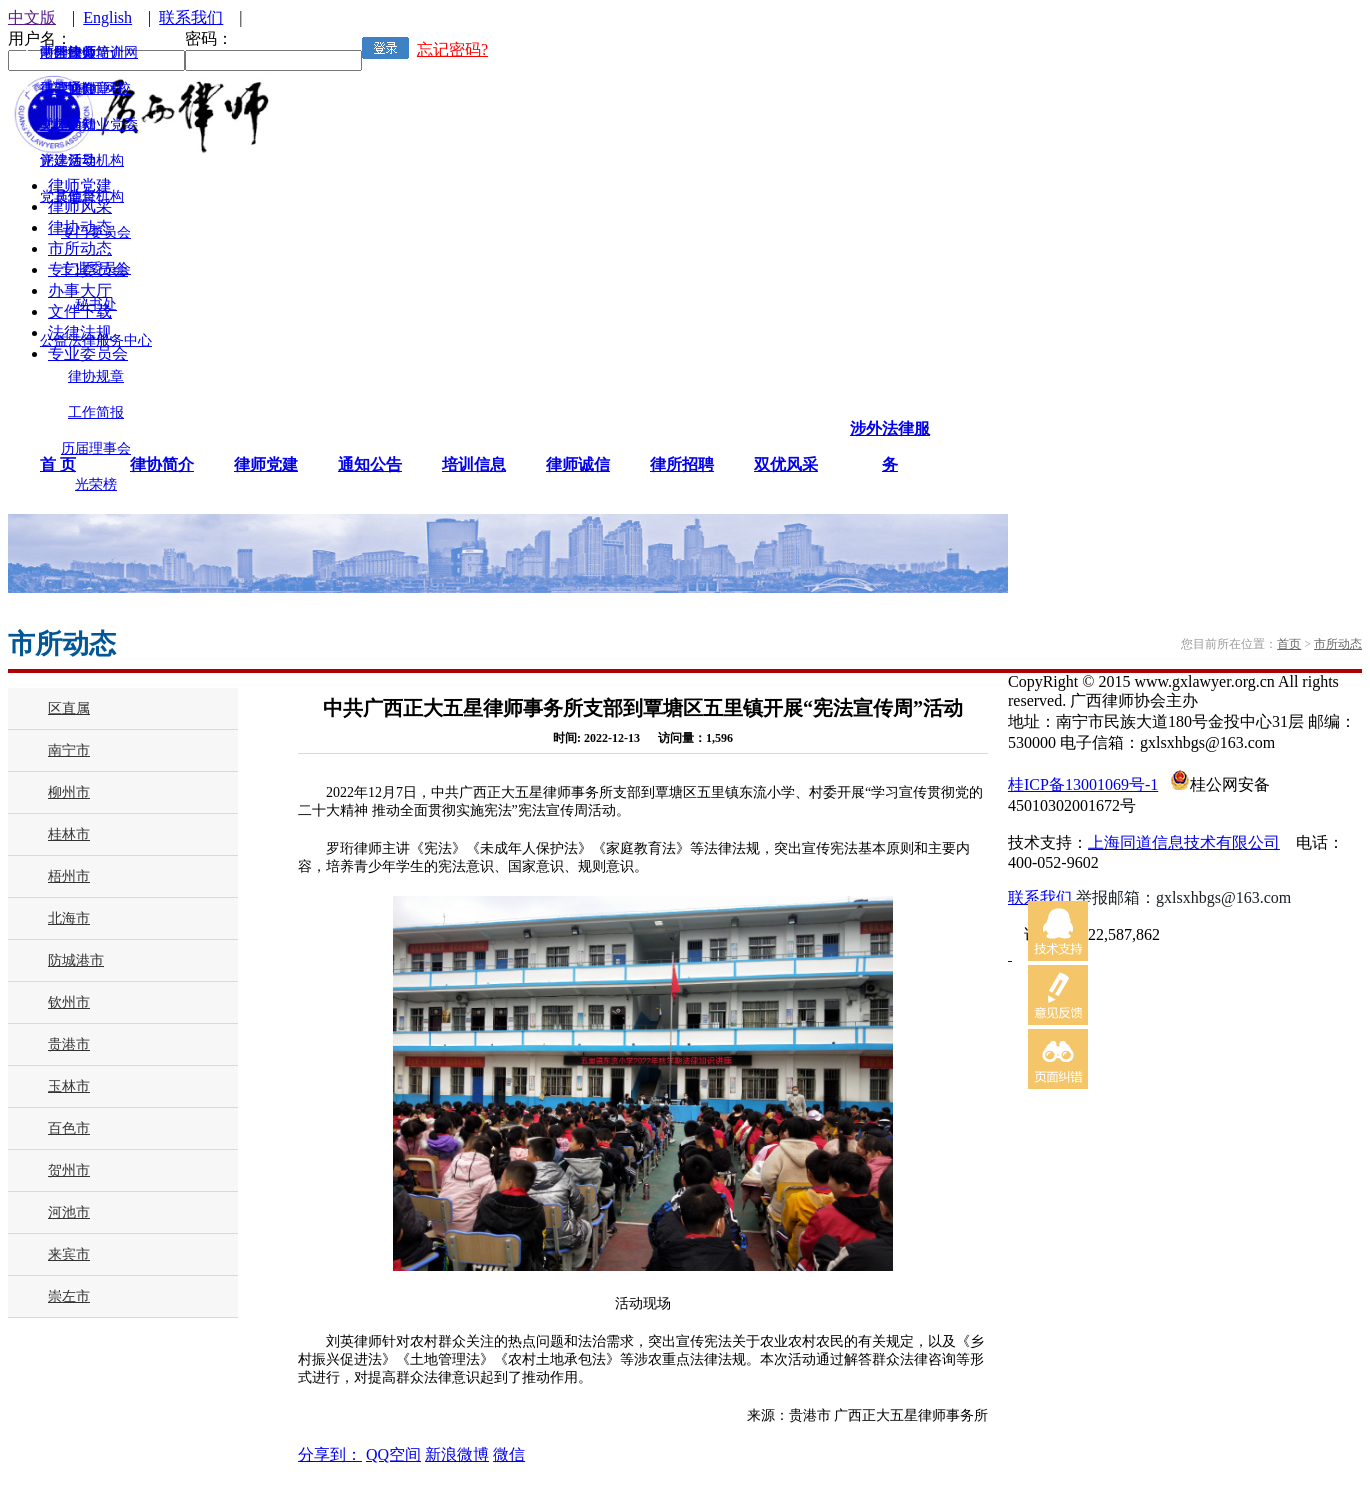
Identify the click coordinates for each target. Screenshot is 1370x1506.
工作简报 (96, 412)
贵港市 (69, 1044)
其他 (68, 196)
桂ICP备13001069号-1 (1083, 784)
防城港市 (76, 960)
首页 (1289, 644)
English (107, 17)
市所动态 (1338, 644)
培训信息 (474, 464)
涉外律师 (68, 52)
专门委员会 (96, 232)
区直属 (69, 708)
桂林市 (69, 834)
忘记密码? (452, 49)
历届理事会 (96, 448)
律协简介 (162, 464)
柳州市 (69, 792)
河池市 (69, 1212)
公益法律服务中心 (96, 340)
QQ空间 (393, 1454)
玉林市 (69, 1086)
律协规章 (96, 376)
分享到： (330, 1454)
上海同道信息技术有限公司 (1184, 842)
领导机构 (96, 160)
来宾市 (69, 1254)
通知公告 (370, 464)
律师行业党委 (96, 124)
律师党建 (266, 464)
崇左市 (69, 1296)
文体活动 (68, 124)
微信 (509, 1454)
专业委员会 (96, 268)
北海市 (69, 918)
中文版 (32, 17)
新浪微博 (457, 1454)
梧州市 (69, 876)
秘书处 (96, 304)
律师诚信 (578, 464)
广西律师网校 (89, 88)
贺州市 (69, 1170)
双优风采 (786, 464)
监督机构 (96, 196)
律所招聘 (682, 464)
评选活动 (68, 160)
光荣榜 (96, 484)
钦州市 (69, 1002)
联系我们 (191, 17)
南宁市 (69, 750)
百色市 (69, 1128)
